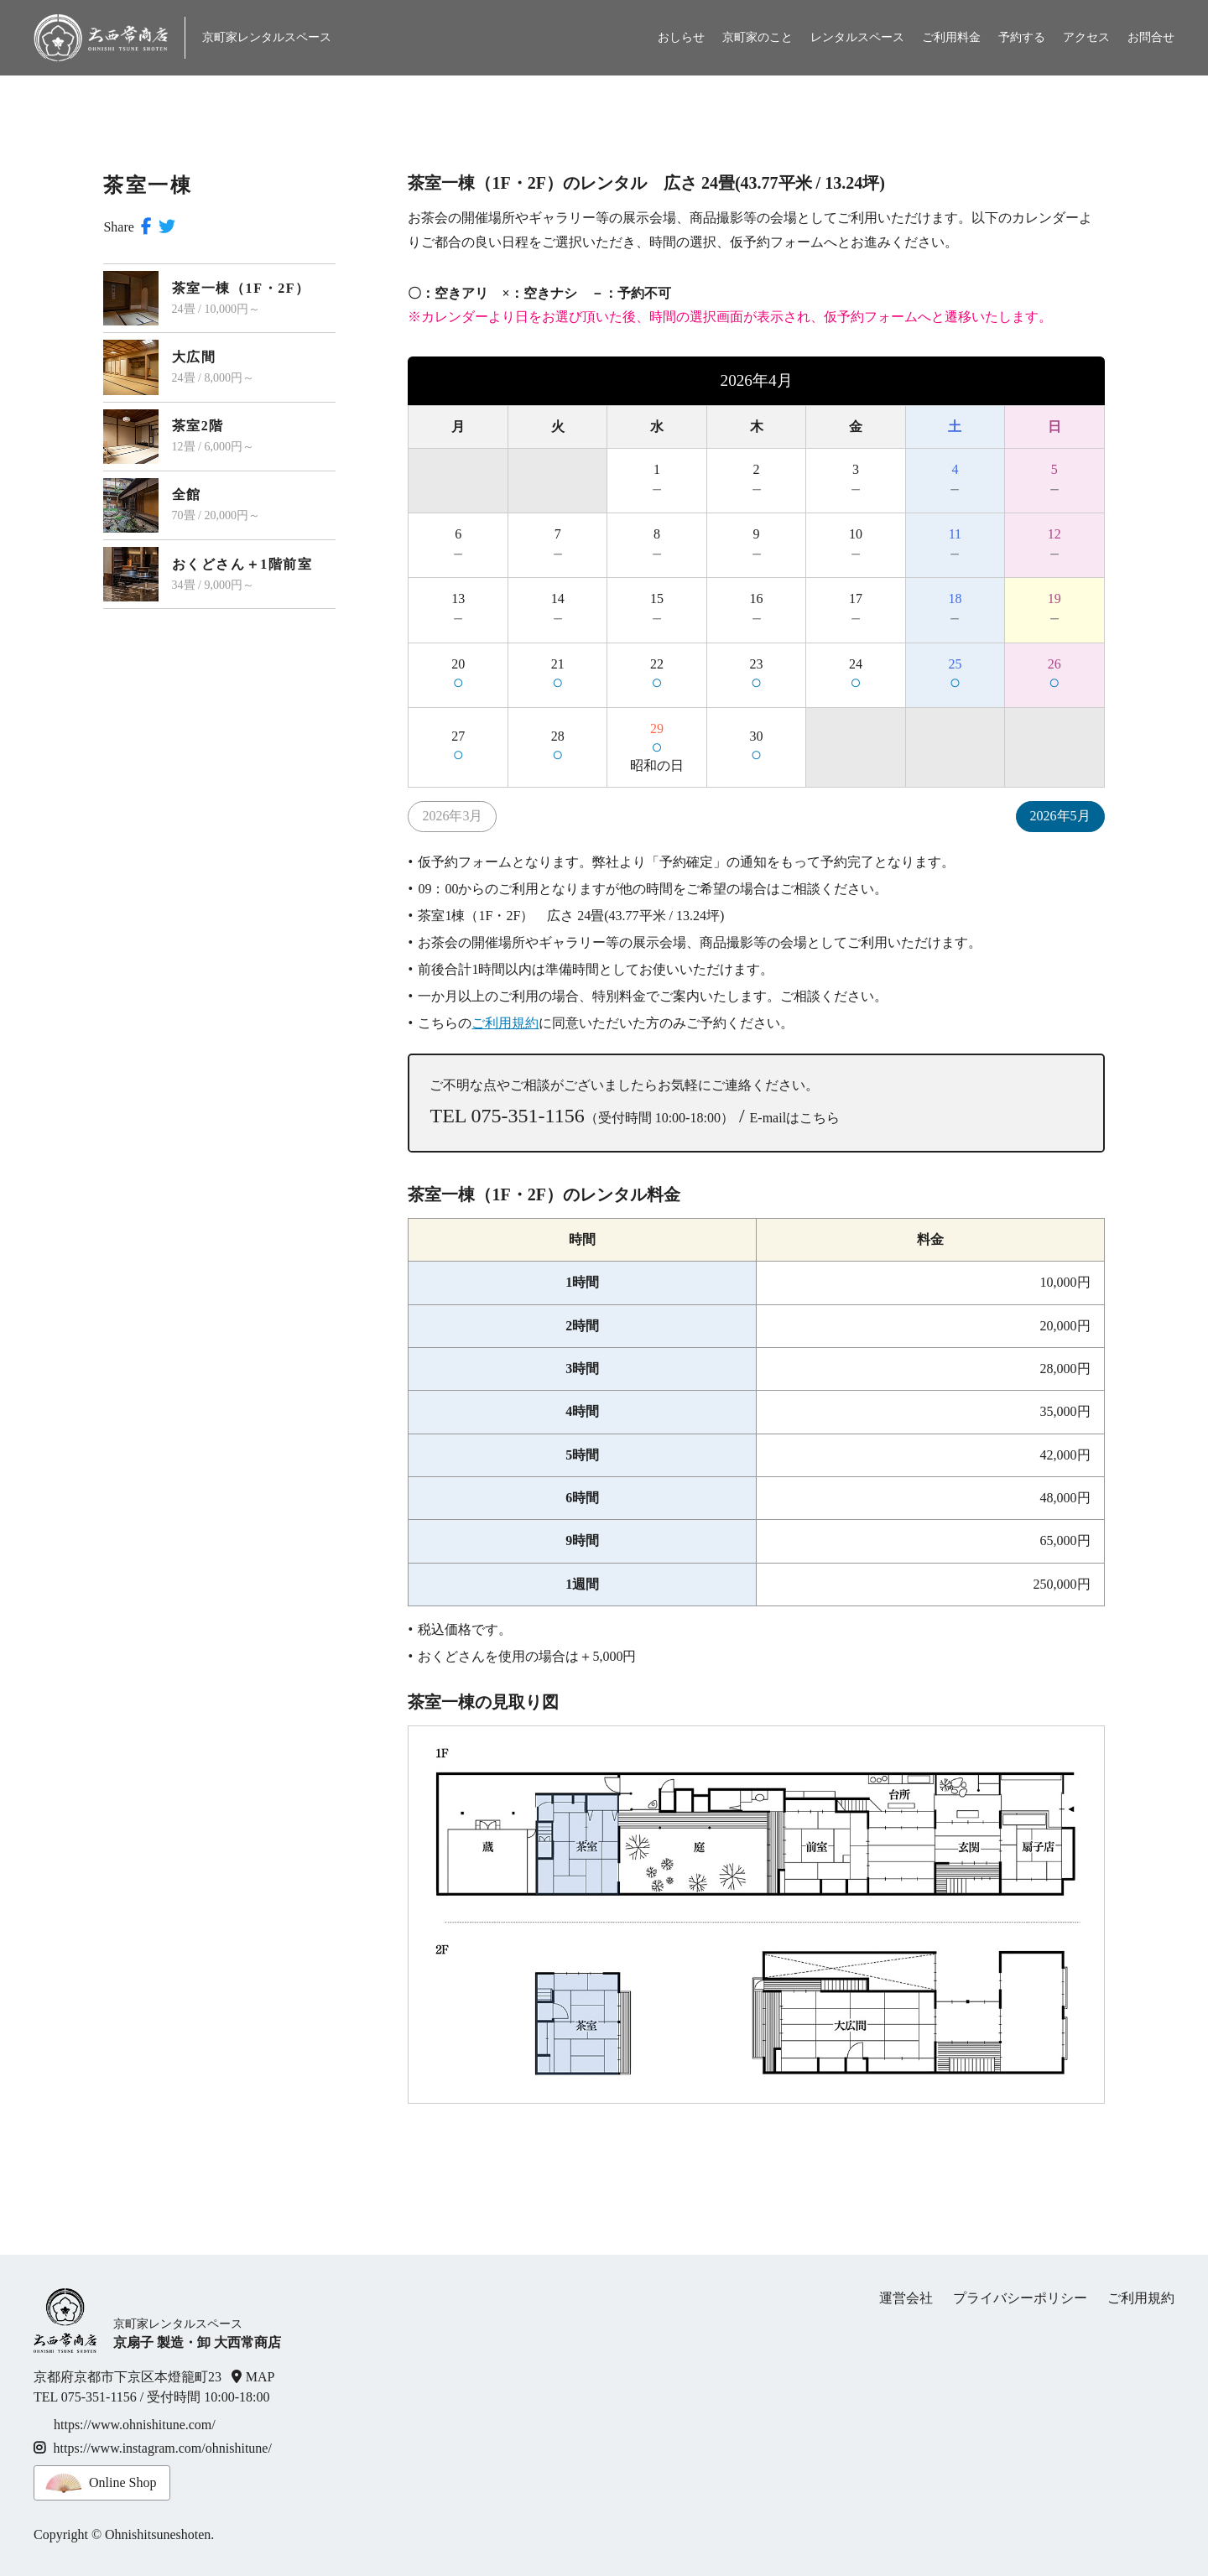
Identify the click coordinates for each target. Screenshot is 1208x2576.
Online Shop (122, 2482)
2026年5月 (1060, 816)
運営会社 (906, 2298)
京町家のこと (757, 37)
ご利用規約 (505, 1023)
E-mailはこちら (795, 1118)
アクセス (1086, 37)
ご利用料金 (951, 37)
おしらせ (681, 37)
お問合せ (1150, 37)
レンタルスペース (857, 37)
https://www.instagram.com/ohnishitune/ (153, 2448)
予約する (1021, 37)
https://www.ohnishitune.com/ (135, 2424)
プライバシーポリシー (1020, 2298)
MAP (260, 2377)
